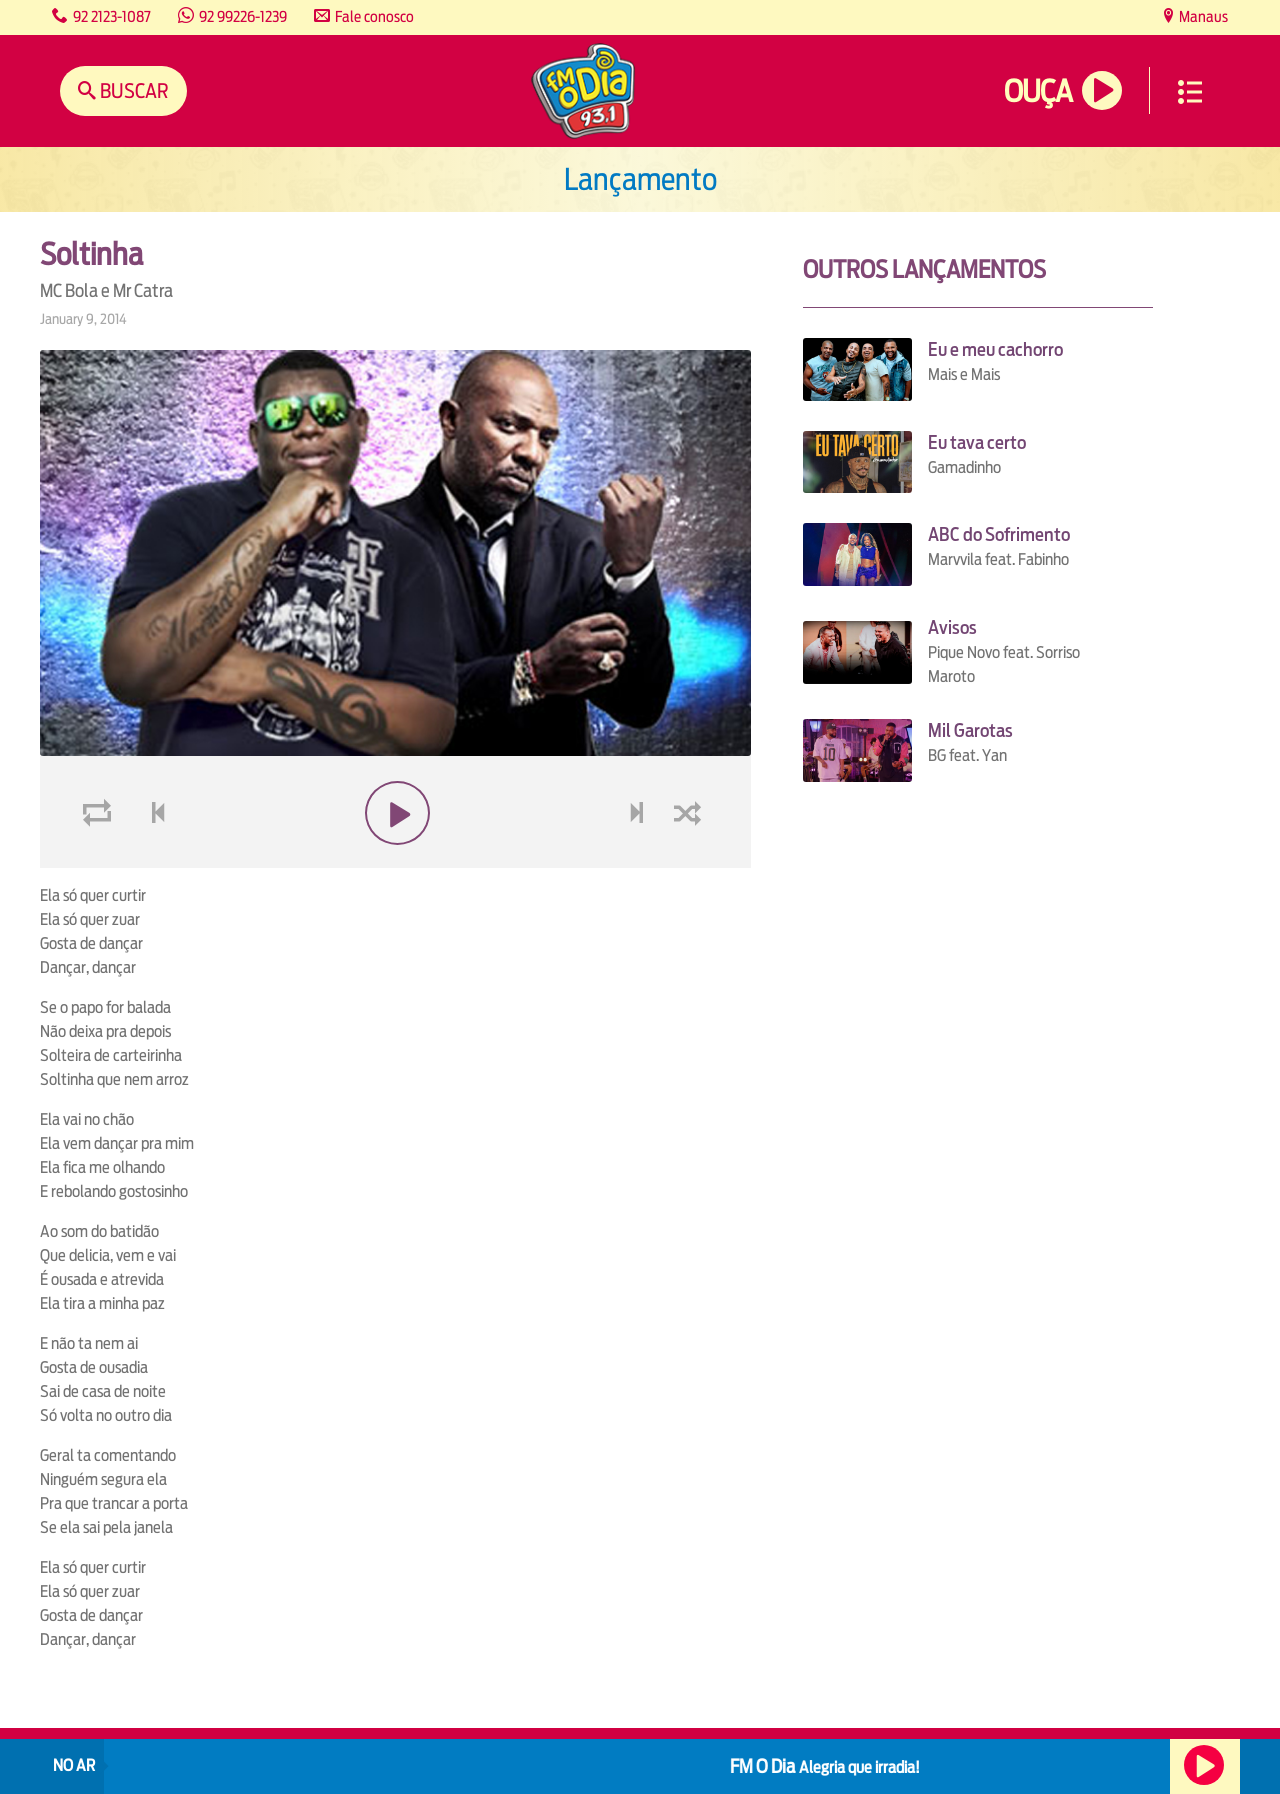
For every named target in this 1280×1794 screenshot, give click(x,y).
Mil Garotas (970, 730)
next (638, 860)
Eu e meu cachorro (995, 349)
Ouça (1038, 91)
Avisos (952, 627)
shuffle (691, 860)
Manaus (1202, 16)
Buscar (132, 90)
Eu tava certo (977, 442)
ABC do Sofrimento (999, 534)
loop (100, 860)
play (395, 860)
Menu (1190, 92)
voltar (152, 860)
